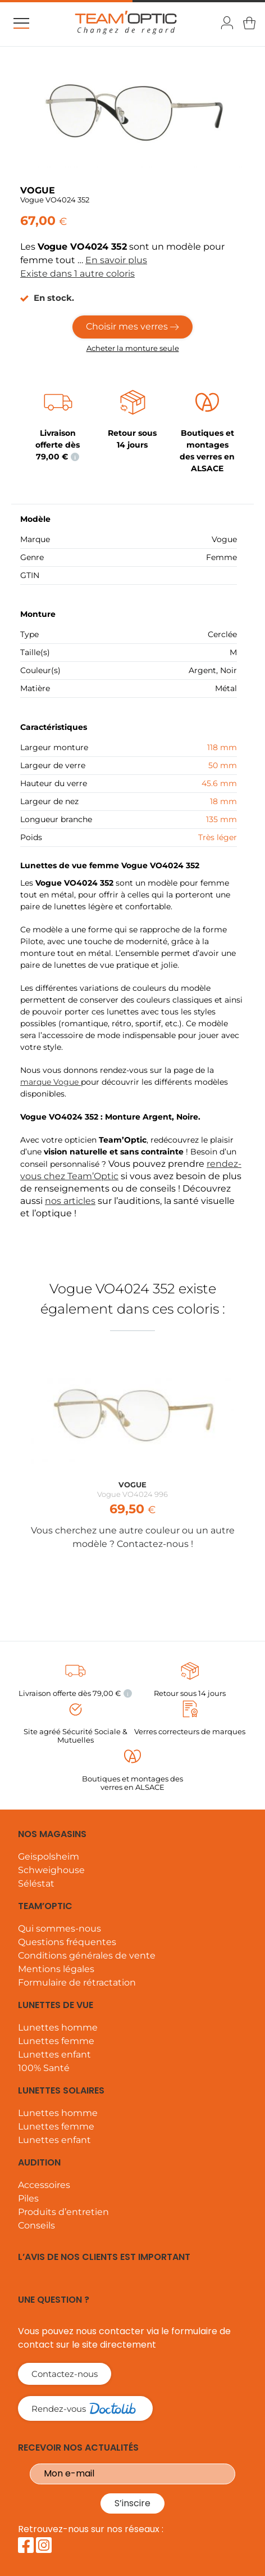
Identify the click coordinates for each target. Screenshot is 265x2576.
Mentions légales (56, 1969)
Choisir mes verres (132, 326)
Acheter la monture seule (132, 348)
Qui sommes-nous (59, 1928)
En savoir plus (116, 260)
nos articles (70, 1200)
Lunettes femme (56, 2041)
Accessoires (44, 2185)
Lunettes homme (58, 2027)
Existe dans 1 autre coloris (77, 273)
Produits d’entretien (63, 2212)
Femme (221, 557)
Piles (28, 2198)
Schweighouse (51, 1870)
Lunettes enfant (54, 2054)
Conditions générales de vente (87, 1955)
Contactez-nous (64, 2374)
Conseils (36, 2225)
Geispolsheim (48, 1856)
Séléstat (36, 1883)
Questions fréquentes (67, 1942)
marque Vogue (50, 1082)
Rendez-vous (78, 2408)
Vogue (224, 539)
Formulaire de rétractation (77, 1982)
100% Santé (44, 2068)
